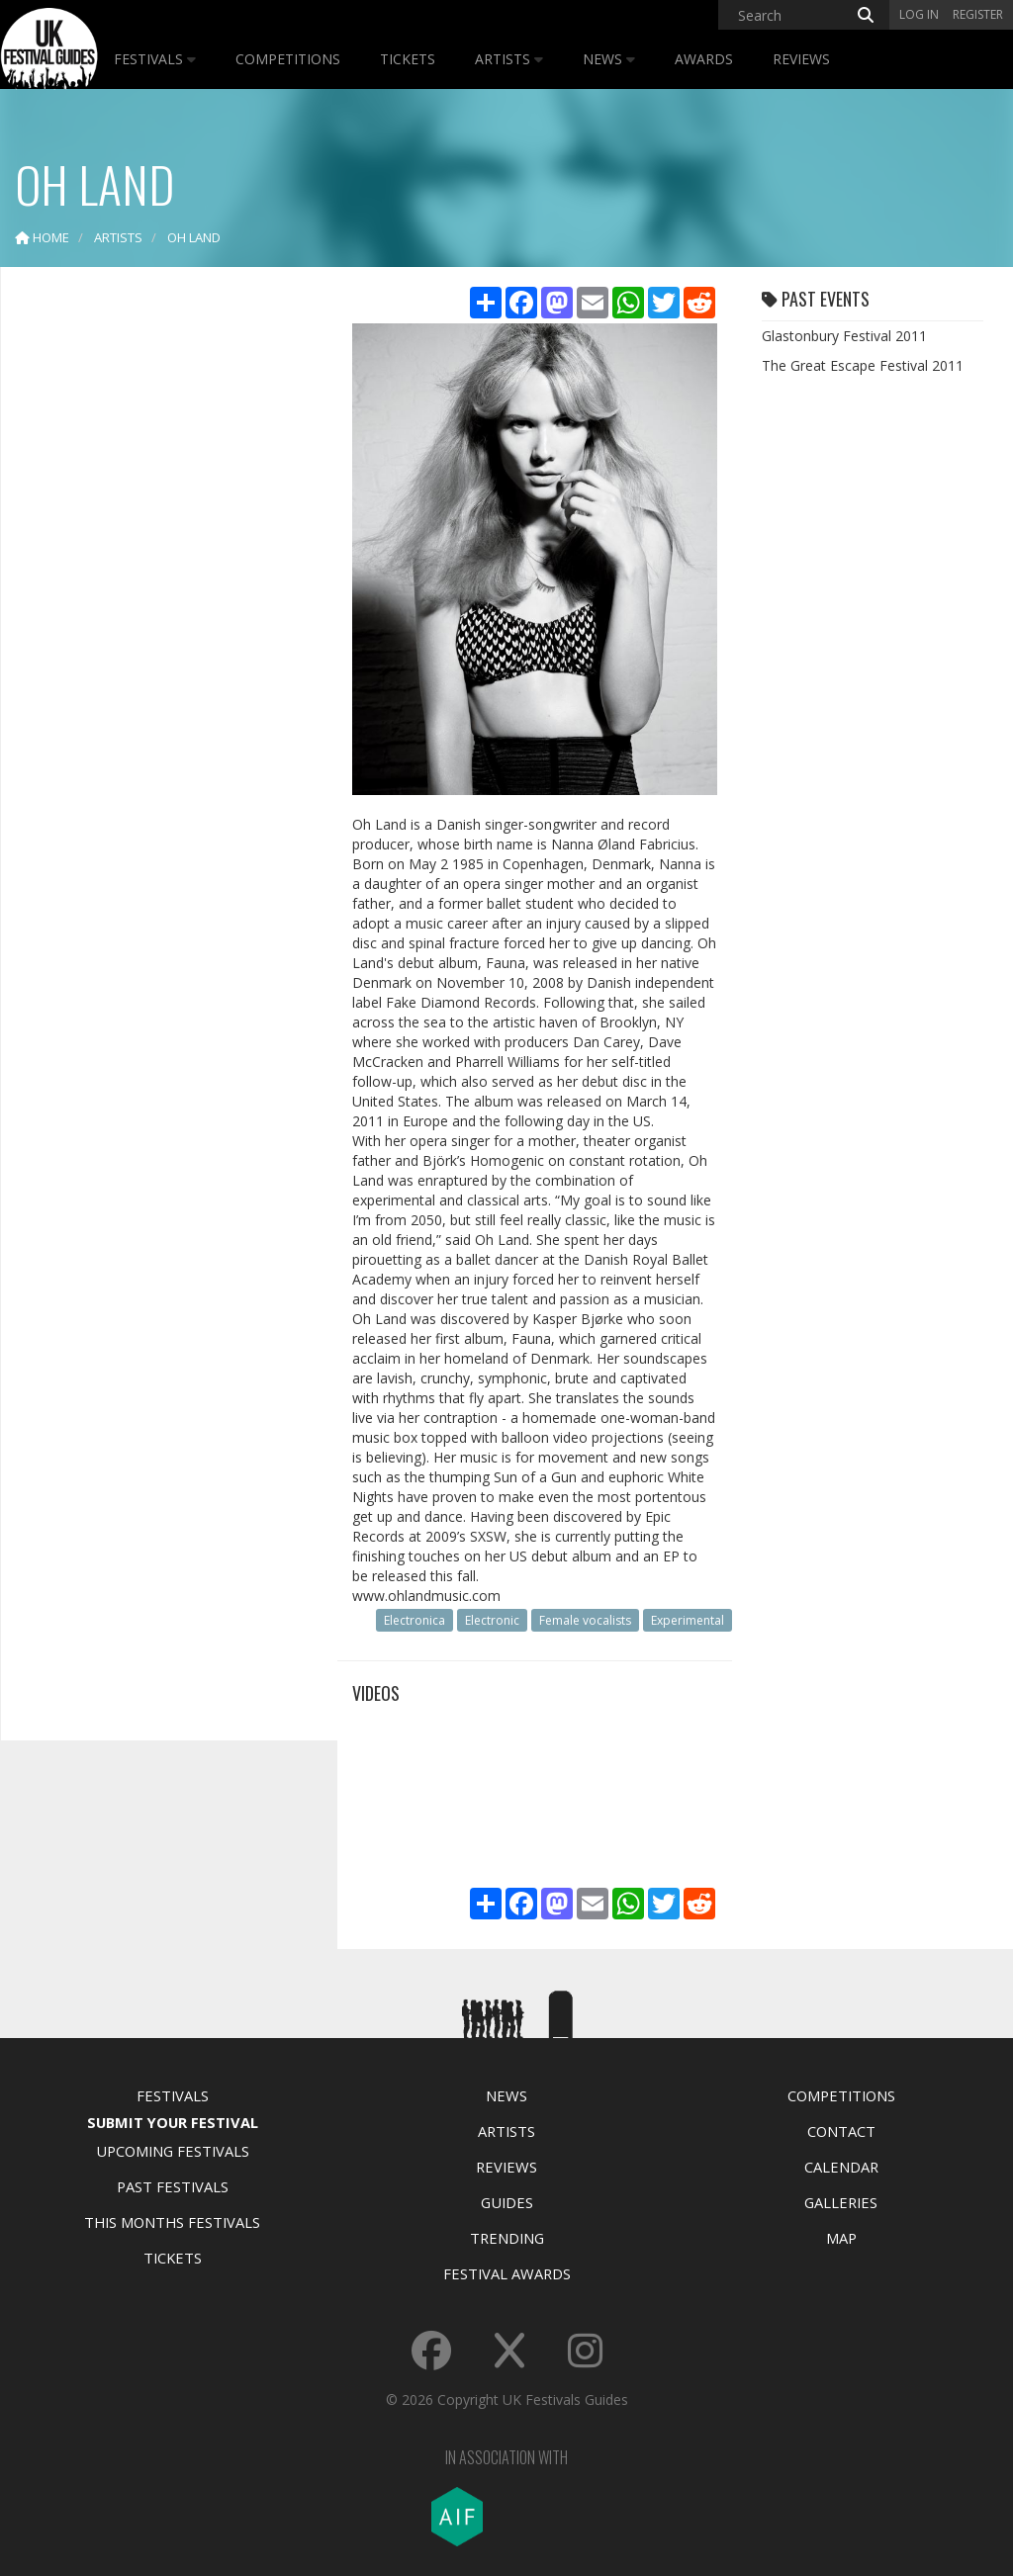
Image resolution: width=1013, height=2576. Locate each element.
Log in (919, 14)
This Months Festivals (172, 2222)
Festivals (155, 58)
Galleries (840, 2202)
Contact (841, 2131)
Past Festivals (173, 2186)
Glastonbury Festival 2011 (844, 335)
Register (978, 14)
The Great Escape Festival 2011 (863, 365)
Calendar (841, 2166)
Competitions (287, 58)
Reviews (801, 58)
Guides (507, 2202)
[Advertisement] (164, 593)
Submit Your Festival (172, 2122)
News (609, 58)
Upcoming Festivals (172, 2151)
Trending (507, 2238)
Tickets (407, 58)
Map (841, 2238)
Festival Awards (507, 2273)
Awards (704, 58)
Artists (509, 58)
